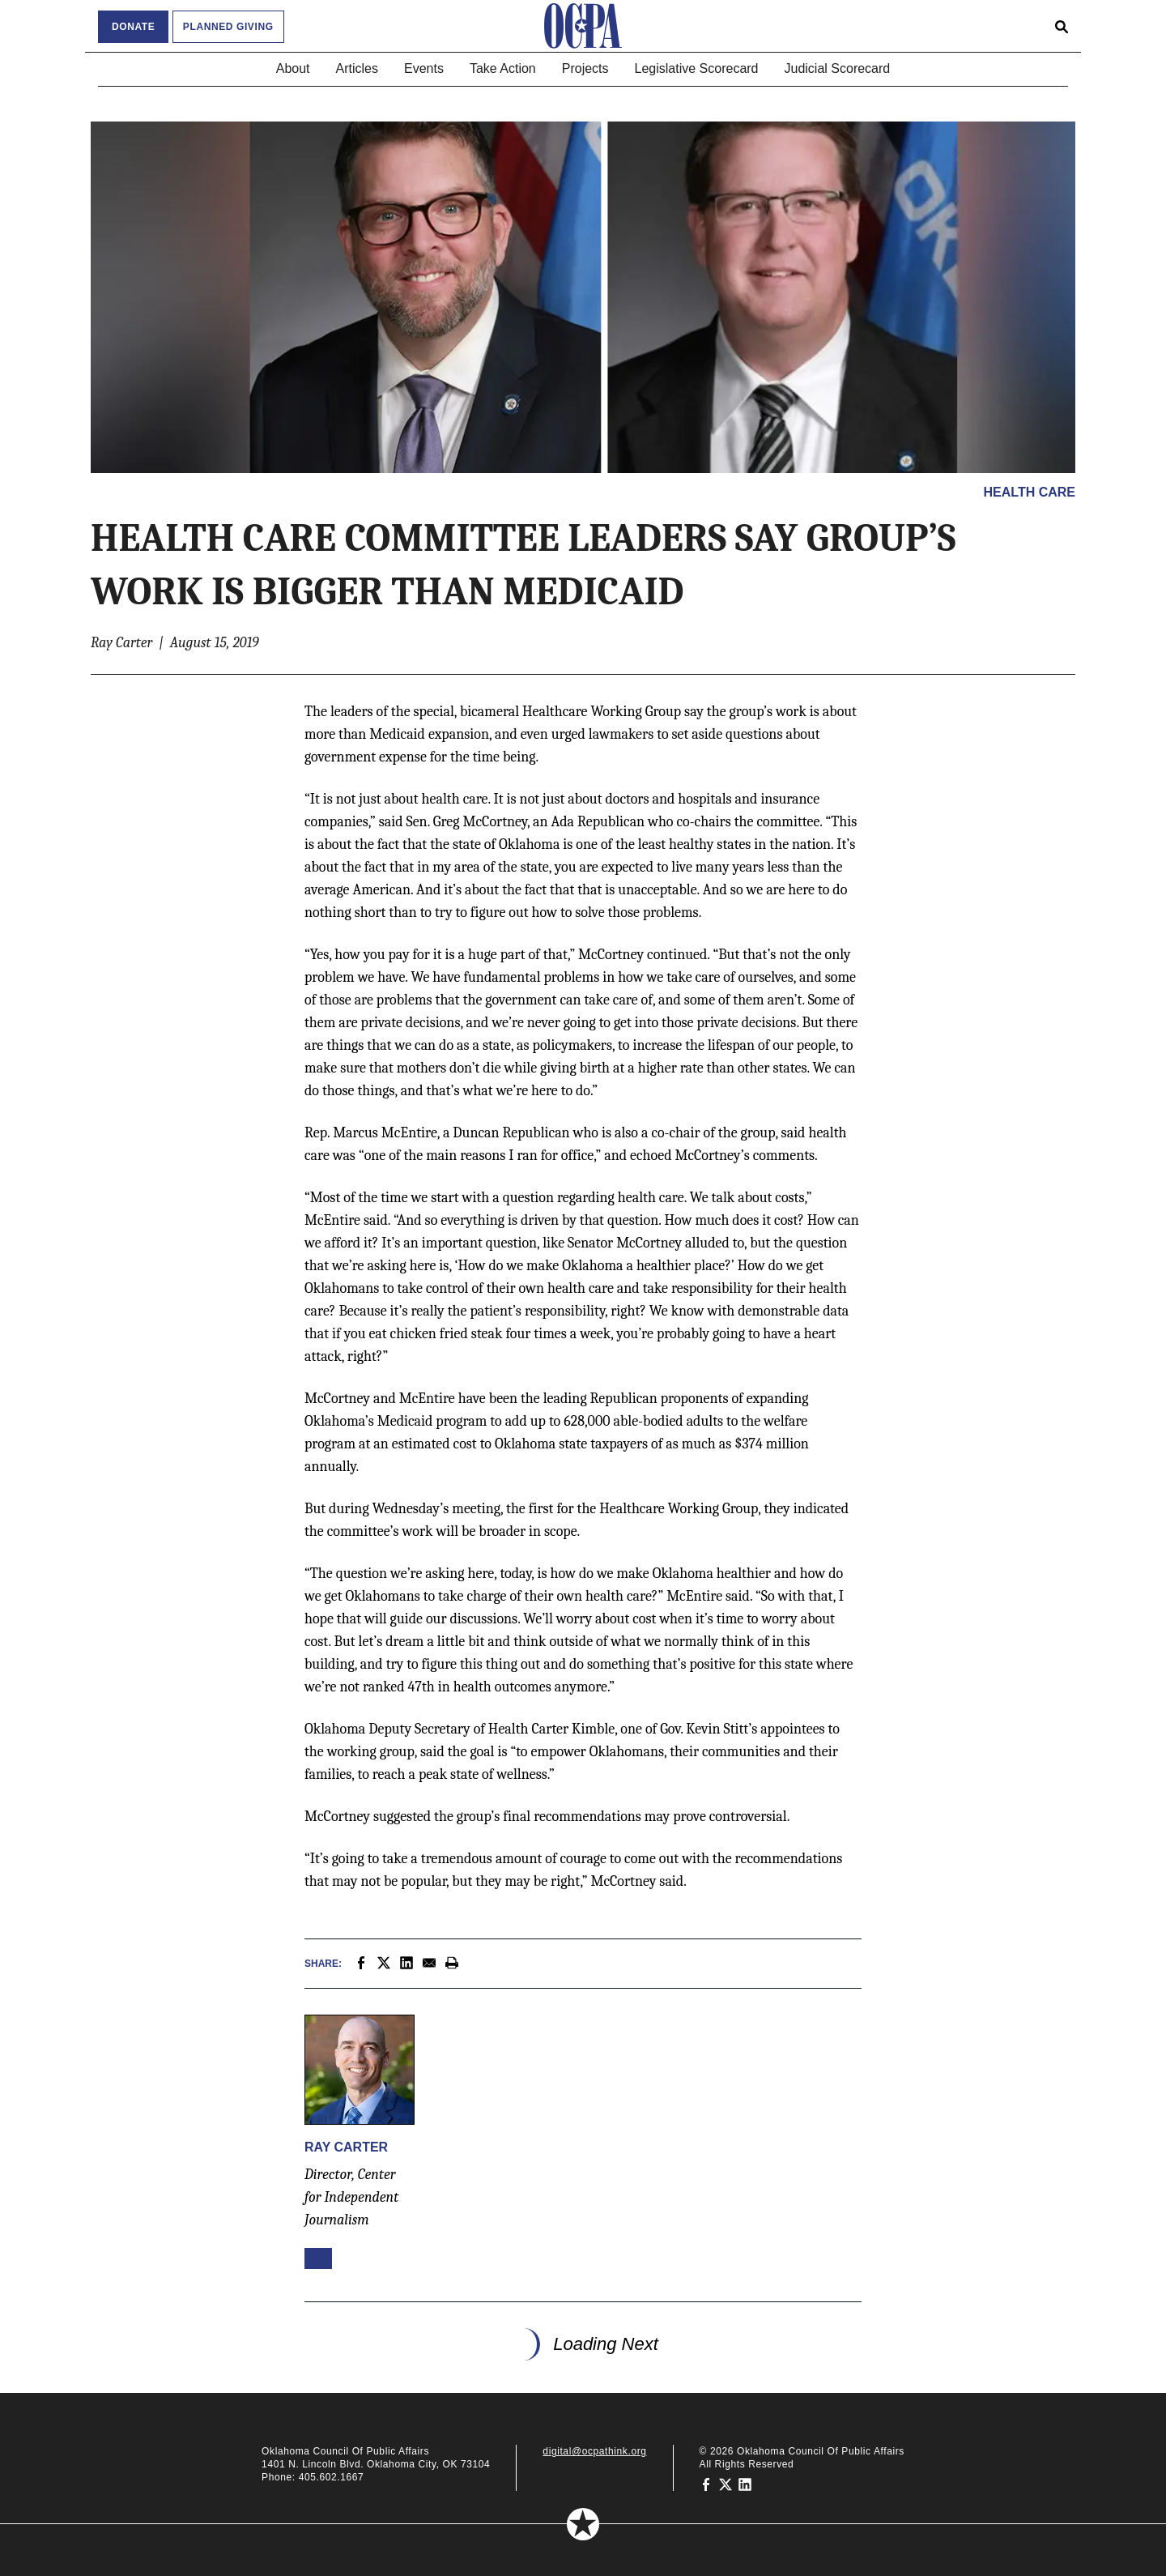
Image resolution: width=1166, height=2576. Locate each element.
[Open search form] (1061, 26)
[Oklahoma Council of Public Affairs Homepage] (583, 26)
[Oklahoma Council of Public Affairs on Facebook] (706, 2483)
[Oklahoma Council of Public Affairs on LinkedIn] (744, 2483)
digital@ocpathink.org (594, 2451)
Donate (133, 26)
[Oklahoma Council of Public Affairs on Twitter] (725, 2483)
